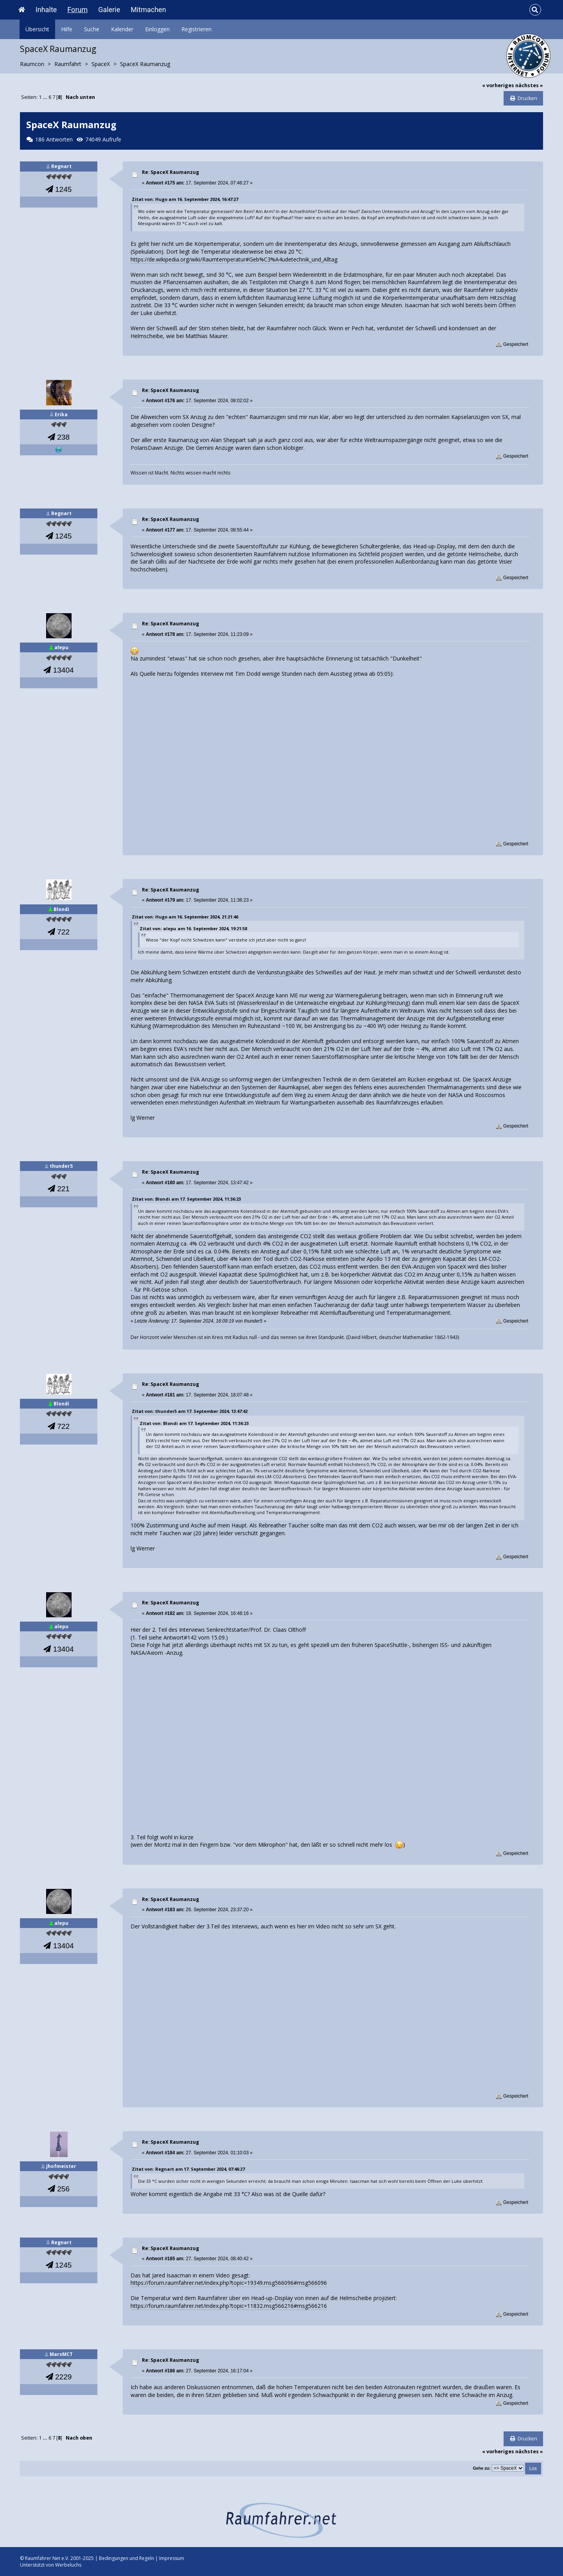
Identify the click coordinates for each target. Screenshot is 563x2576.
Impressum (171, 2558)
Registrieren (196, 29)
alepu (61, 647)
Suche (91, 29)
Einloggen (157, 29)
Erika (61, 414)
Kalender (122, 29)
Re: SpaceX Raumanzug (170, 172)
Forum (77, 9)
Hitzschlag (503, 297)
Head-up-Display (434, 546)
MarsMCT (61, 2354)
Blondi (61, 909)
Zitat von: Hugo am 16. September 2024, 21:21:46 (185, 917)
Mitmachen (148, 9)
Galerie (109, 9)
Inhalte (46, 9)
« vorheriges (498, 85)
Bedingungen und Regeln (126, 2558)
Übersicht (37, 29)
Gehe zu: (481, 2468)
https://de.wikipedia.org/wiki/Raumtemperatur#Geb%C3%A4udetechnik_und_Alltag (234, 259)
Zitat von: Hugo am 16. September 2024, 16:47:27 (185, 199)
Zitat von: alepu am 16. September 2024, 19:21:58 (193, 928)
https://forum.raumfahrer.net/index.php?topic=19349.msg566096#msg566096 (229, 2282)
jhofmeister (61, 2166)
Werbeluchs (68, 2565)
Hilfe (66, 29)
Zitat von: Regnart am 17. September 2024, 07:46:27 (188, 2169)
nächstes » (529, 85)
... (45, 97)
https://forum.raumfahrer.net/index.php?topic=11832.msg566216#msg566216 (229, 2305)
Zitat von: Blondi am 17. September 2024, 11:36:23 (186, 1199)
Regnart (61, 166)
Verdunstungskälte (280, 972)
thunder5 (61, 1166)
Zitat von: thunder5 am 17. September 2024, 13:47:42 (189, 1411)
